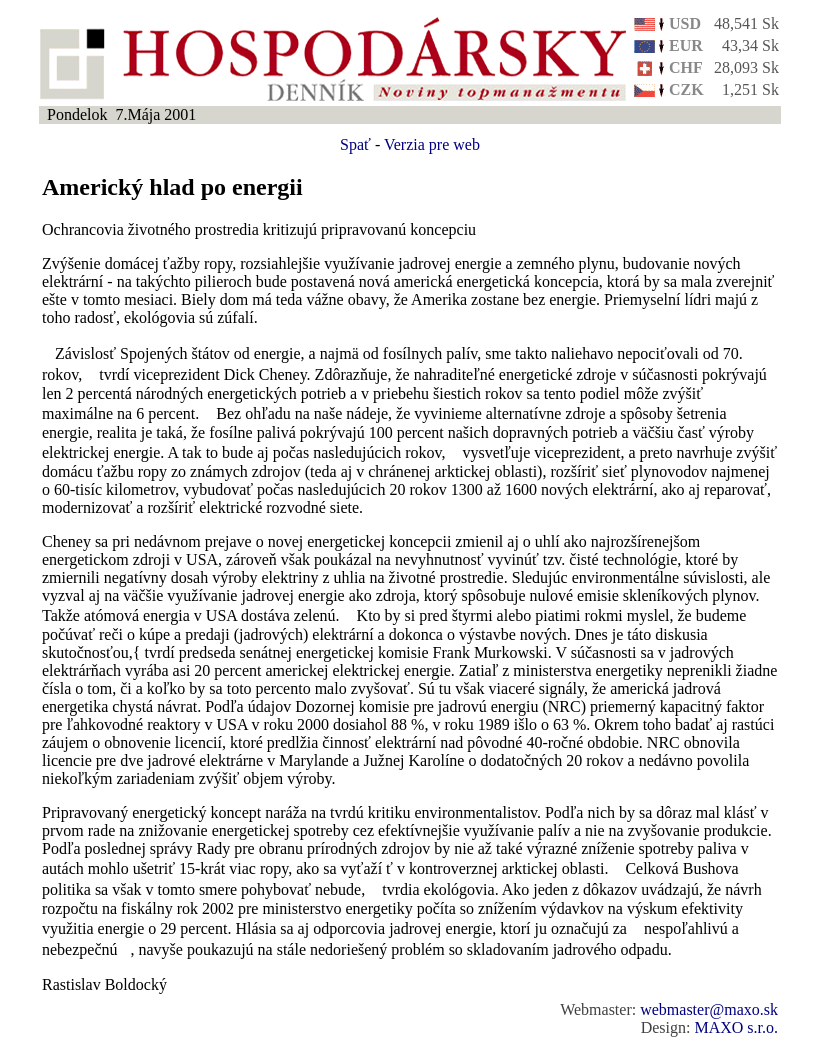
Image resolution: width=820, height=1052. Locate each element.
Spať (355, 144)
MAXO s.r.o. (736, 1027)
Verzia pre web (432, 144)
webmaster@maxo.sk (709, 1009)
